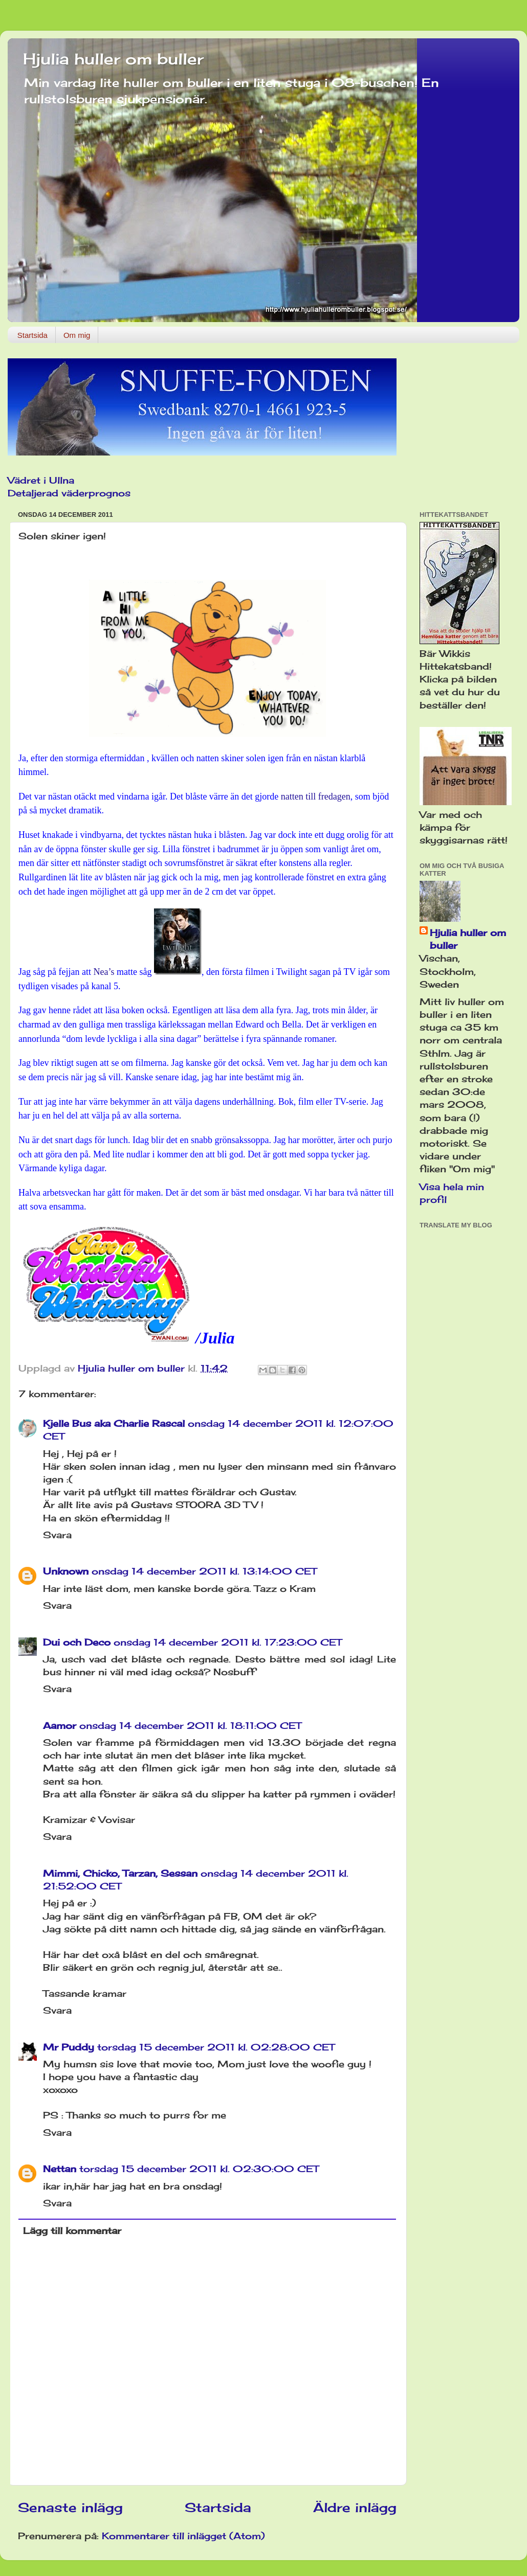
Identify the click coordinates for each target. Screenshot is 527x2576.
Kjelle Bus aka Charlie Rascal (114, 1423)
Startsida (32, 335)
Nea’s (103, 972)
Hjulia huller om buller (113, 59)
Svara (57, 1534)
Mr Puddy (68, 2047)
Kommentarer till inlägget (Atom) (183, 2535)
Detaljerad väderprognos (69, 492)
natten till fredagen (315, 796)
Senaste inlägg (70, 2507)
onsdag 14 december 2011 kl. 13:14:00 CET (204, 1571)
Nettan (59, 2168)
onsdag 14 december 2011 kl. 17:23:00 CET (228, 1642)
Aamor (59, 1725)
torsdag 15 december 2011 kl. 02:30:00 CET (199, 2168)
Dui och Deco (77, 1642)
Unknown (66, 1571)
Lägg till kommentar (72, 2230)
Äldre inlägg (355, 2507)
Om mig (77, 335)
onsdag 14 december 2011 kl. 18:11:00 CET (190, 1725)
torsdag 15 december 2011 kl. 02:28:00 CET (216, 2047)
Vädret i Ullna (41, 480)
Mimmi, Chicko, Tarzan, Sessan (120, 1873)
